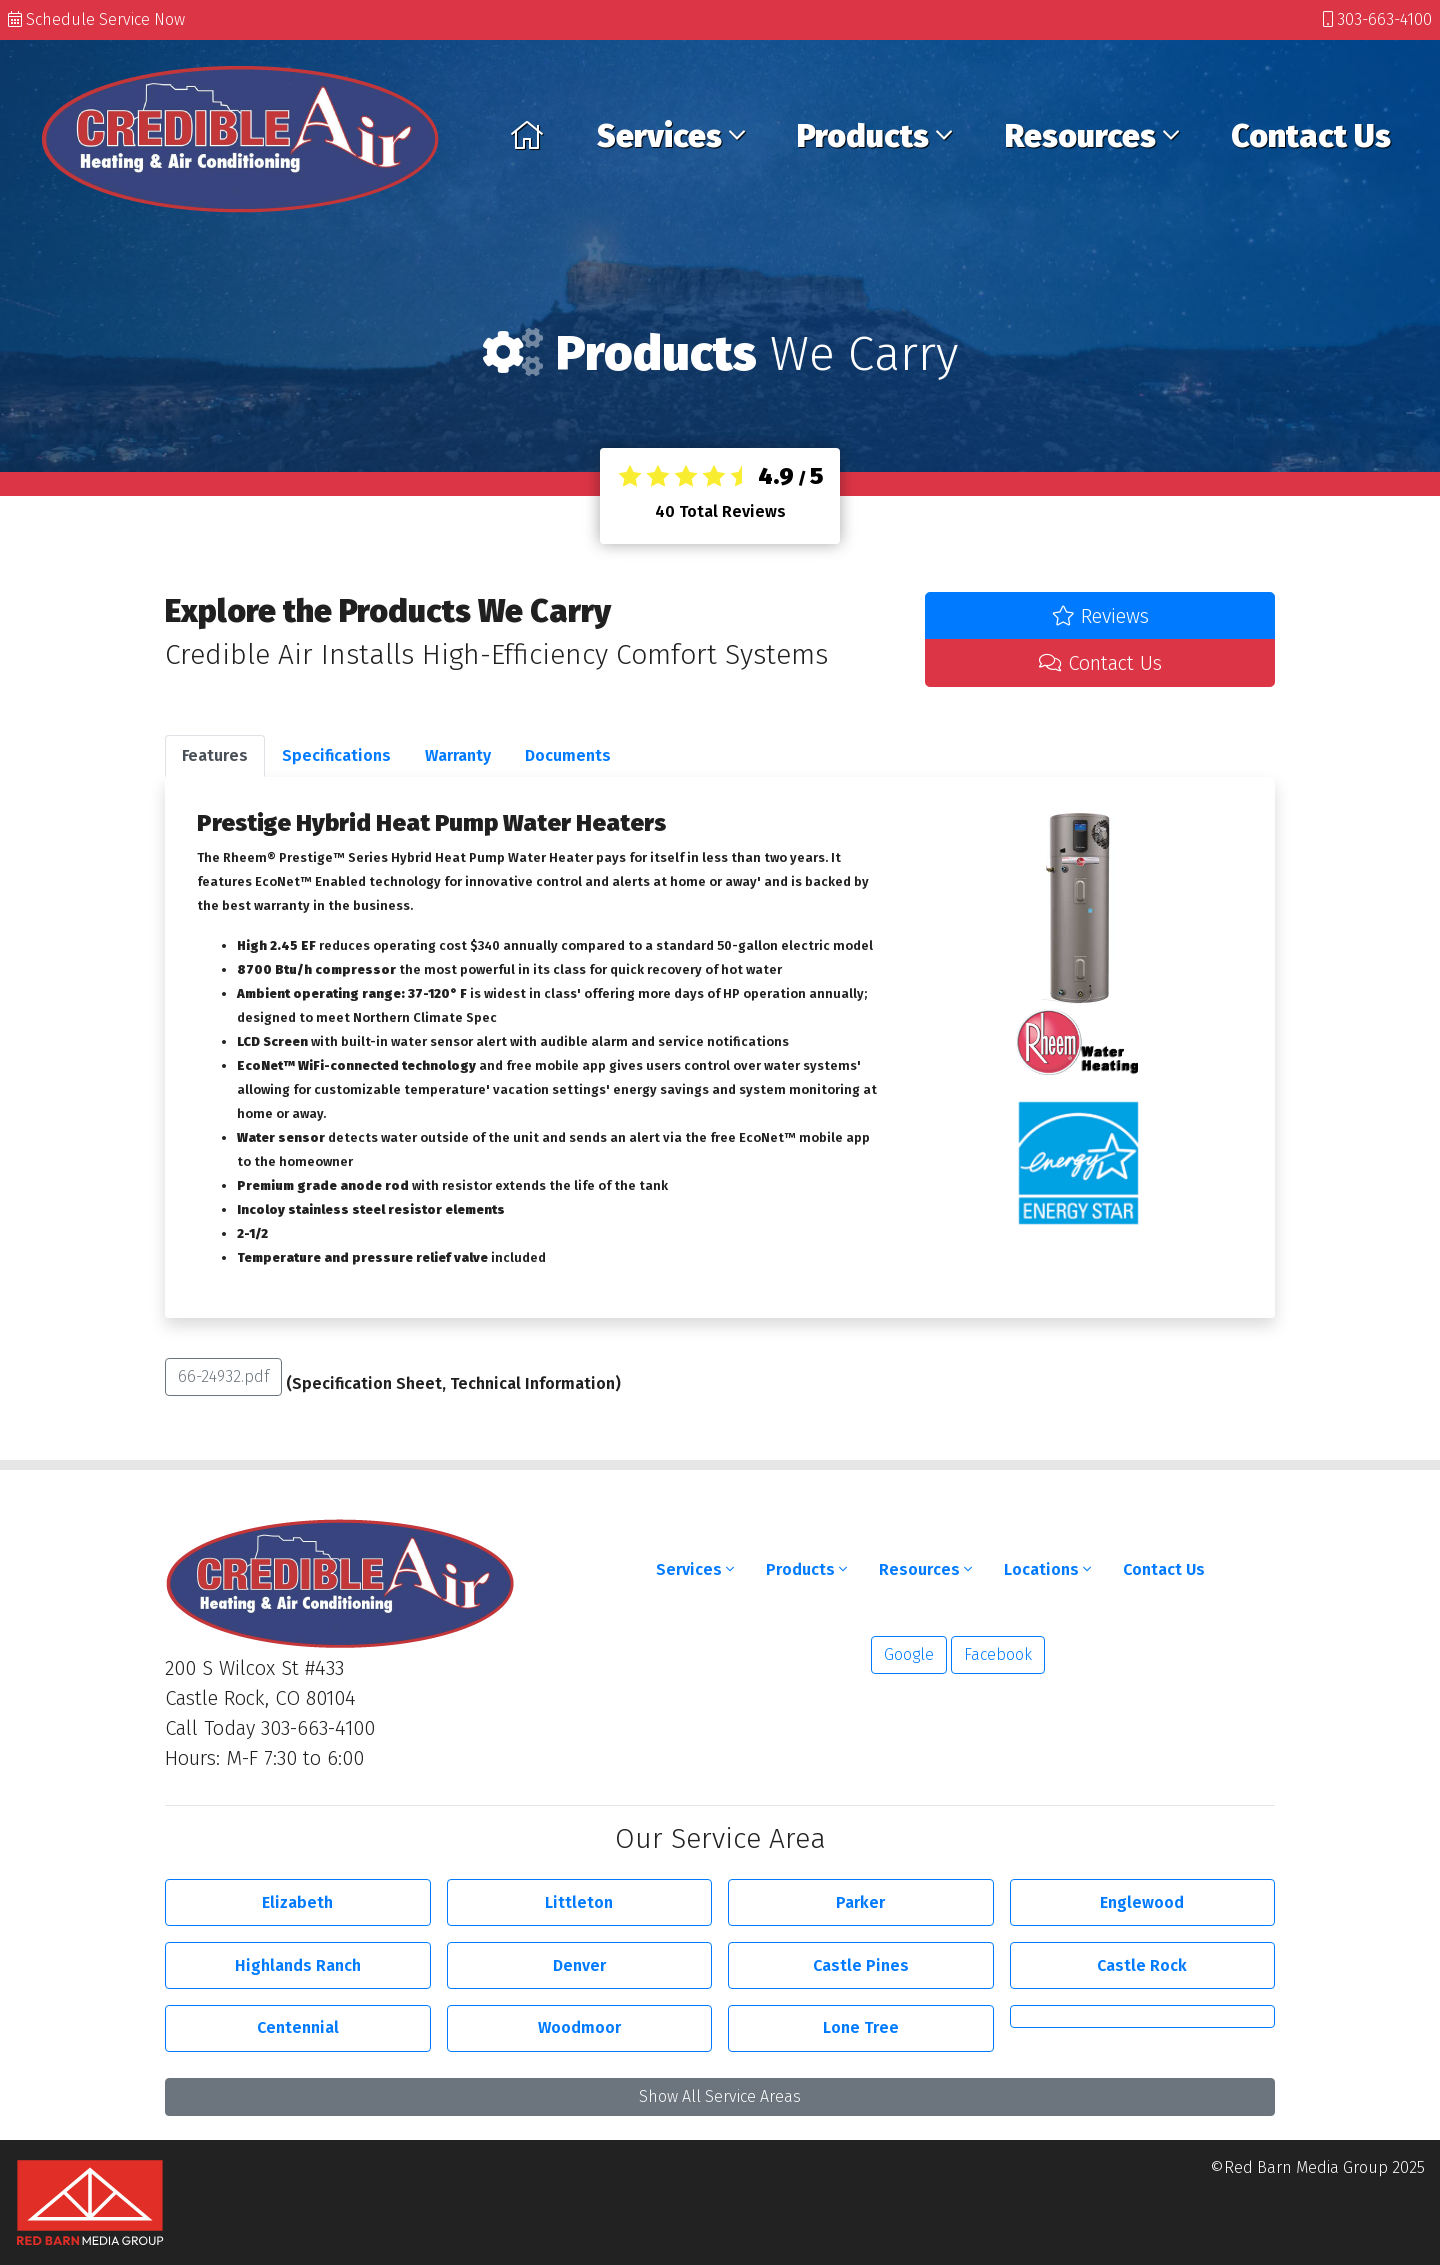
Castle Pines (861, 1965)
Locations (1047, 1569)
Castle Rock (1142, 1965)
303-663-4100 (1377, 19)
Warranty (458, 755)
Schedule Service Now (96, 19)
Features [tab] (215, 755)
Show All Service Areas (720, 2096)
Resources (1092, 136)
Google (909, 1654)
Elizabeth (297, 1902)
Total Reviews (720, 511)
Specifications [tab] (336, 755)
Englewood (1142, 1902)
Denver (579, 1965)
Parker (860, 1902)
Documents (568, 755)
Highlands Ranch (298, 1965)
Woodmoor (579, 2027)
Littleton (579, 1902)
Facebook (998, 1654)
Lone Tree (861, 2027)
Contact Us (1311, 136)
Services (671, 136)
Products (874, 136)
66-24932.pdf (223, 1376)
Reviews (1100, 616)
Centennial (298, 2027)
